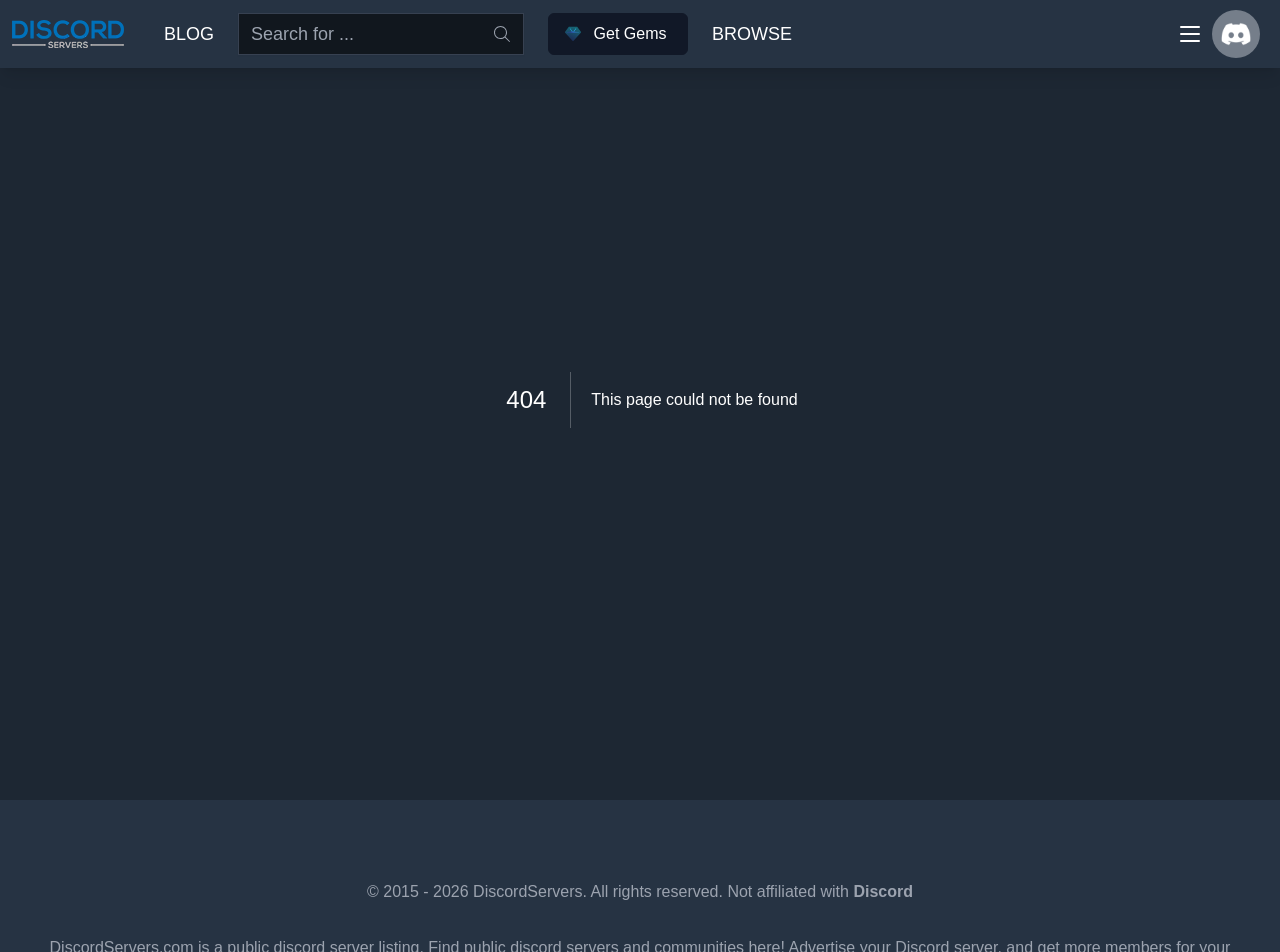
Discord (883, 891)
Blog (189, 34)
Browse (752, 34)
